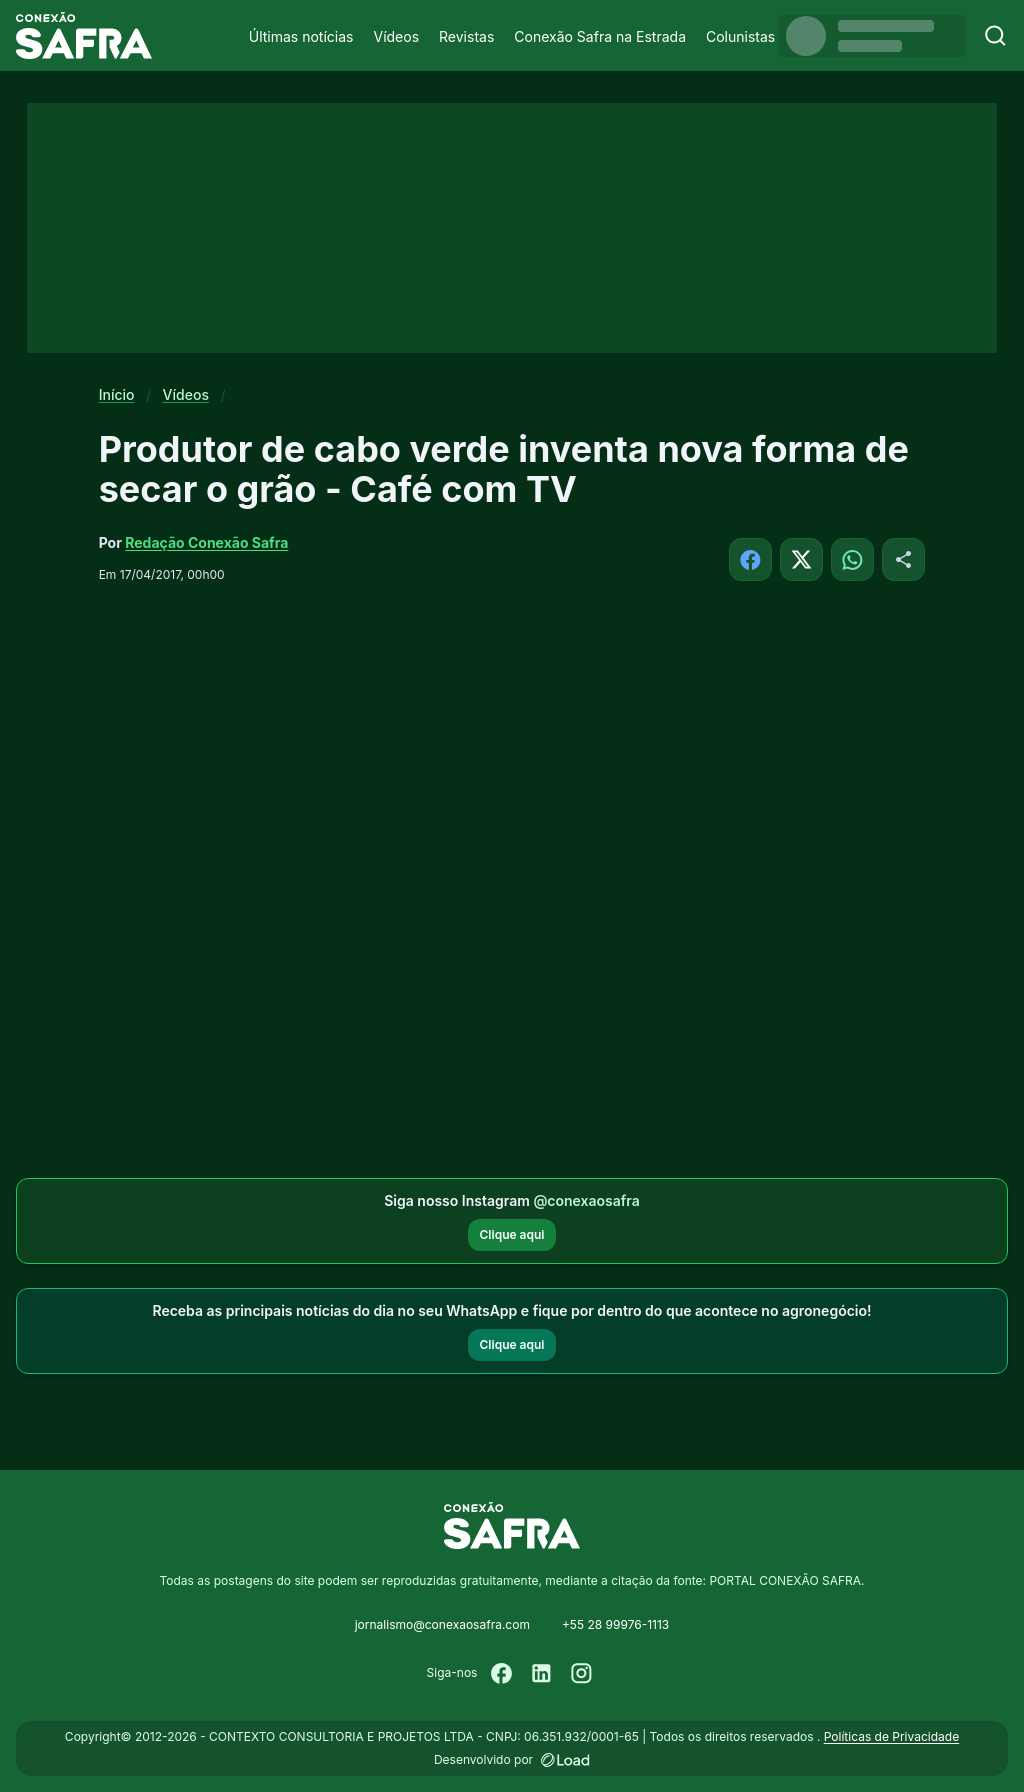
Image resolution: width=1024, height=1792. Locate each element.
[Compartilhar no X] (801, 559)
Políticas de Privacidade (891, 1736)
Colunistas (740, 36)
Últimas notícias (301, 36)
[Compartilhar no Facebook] (750, 559)
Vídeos (396, 36)
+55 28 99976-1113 (615, 1624)
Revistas (466, 36)
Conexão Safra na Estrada (600, 36)
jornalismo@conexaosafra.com (442, 1624)
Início (117, 394)
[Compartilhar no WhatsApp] (852, 559)
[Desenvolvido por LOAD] (565, 1760)
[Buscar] (995, 35)
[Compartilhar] (903, 559)
